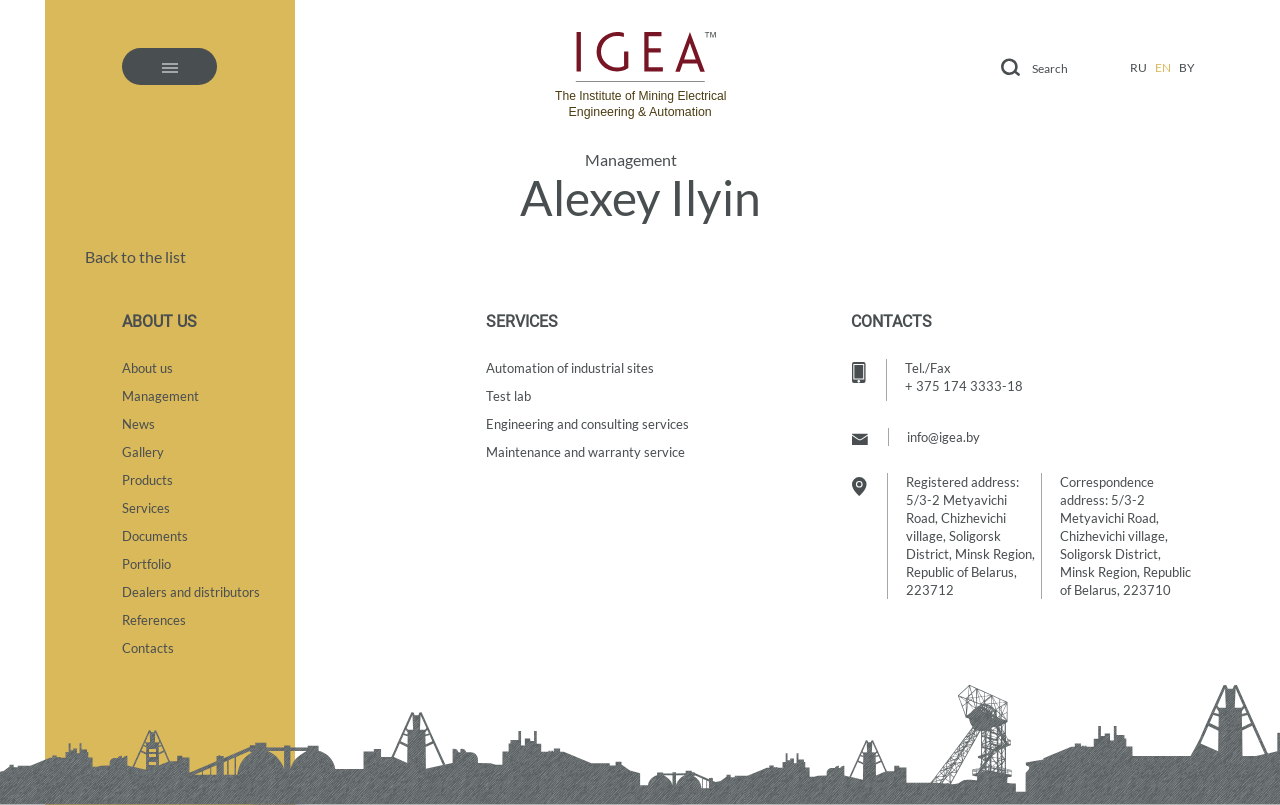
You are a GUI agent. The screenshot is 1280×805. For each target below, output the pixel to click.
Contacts (148, 648)
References (154, 620)
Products (147, 480)
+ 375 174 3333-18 (964, 386)
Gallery (143, 452)
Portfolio (146, 564)
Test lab (508, 396)
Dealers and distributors (191, 592)
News (138, 424)
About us (147, 368)
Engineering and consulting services (587, 424)
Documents (155, 536)
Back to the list (135, 256)
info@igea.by (943, 437)
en (1163, 67)
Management (631, 160)
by (1187, 67)
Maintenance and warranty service (585, 452)
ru (1138, 67)
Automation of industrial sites (570, 368)
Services (146, 508)
